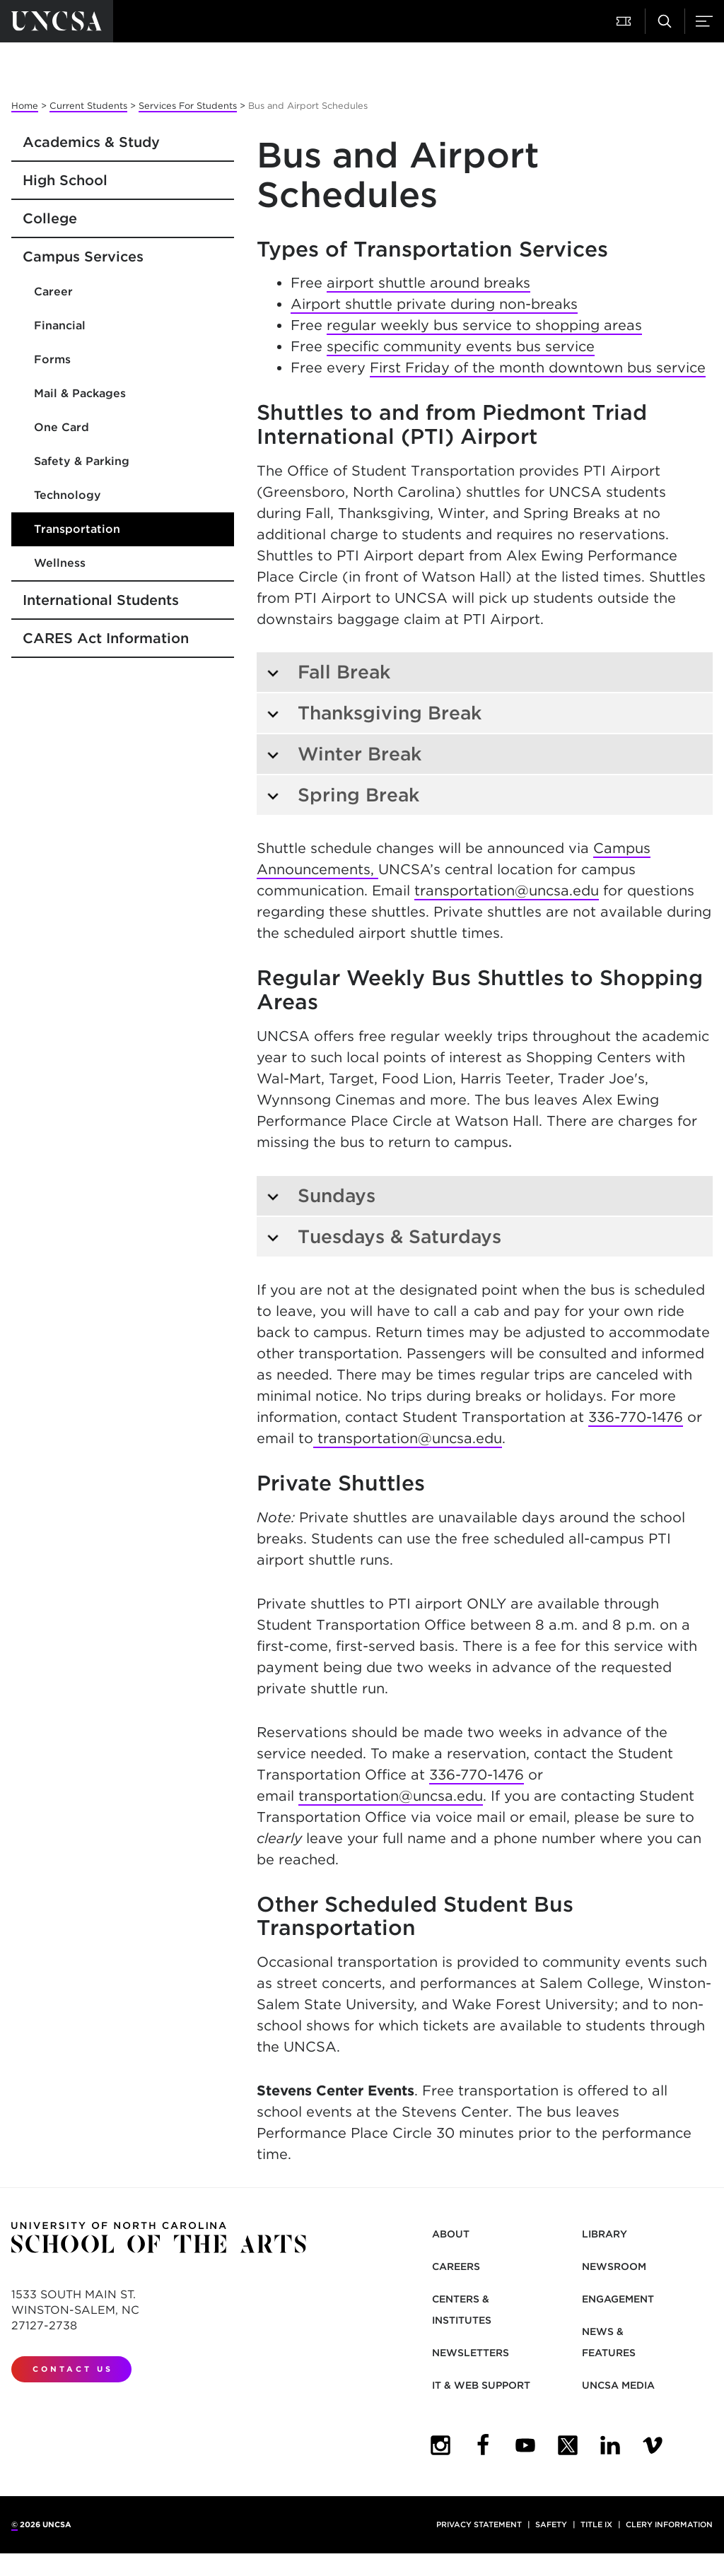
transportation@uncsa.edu (506, 890)
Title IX (596, 2524)
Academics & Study (91, 142)
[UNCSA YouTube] (525, 2445)
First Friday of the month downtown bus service (538, 367)
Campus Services (83, 256)
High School (65, 180)
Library (604, 2234)
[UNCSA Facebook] (483, 2445)
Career (53, 291)
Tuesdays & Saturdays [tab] (383, 1236)
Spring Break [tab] (342, 795)
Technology (67, 495)
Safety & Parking (81, 461)
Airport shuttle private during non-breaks (434, 303)
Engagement (618, 2299)
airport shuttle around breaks (428, 282)
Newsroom (614, 2266)
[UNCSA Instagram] (440, 2445)
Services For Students (188, 105)
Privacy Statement (479, 2524)
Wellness (60, 563)
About (450, 2234)
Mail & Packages (80, 393)
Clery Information (669, 2524)
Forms (52, 359)
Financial (60, 325)
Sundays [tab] (320, 1195)
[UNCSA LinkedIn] (610, 2445)
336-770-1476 (635, 1416)
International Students (101, 600)
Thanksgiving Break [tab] (373, 713)
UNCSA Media (618, 2385)
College (50, 218)
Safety (551, 2524)
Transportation (77, 529)
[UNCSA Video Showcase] (653, 2445)
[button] (625, 21)
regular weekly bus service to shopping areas (484, 325)
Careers (456, 2266)
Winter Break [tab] (343, 754)
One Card (61, 427)
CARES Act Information (106, 638)
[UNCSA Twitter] (568, 2445)
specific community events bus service (461, 346)
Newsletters (470, 2352)
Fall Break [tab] (328, 672)
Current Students (88, 105)
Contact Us (73, 2369)
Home (24, 105)
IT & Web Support (481, 2385)
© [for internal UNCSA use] (14, 2524)
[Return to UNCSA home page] (56, 21)
